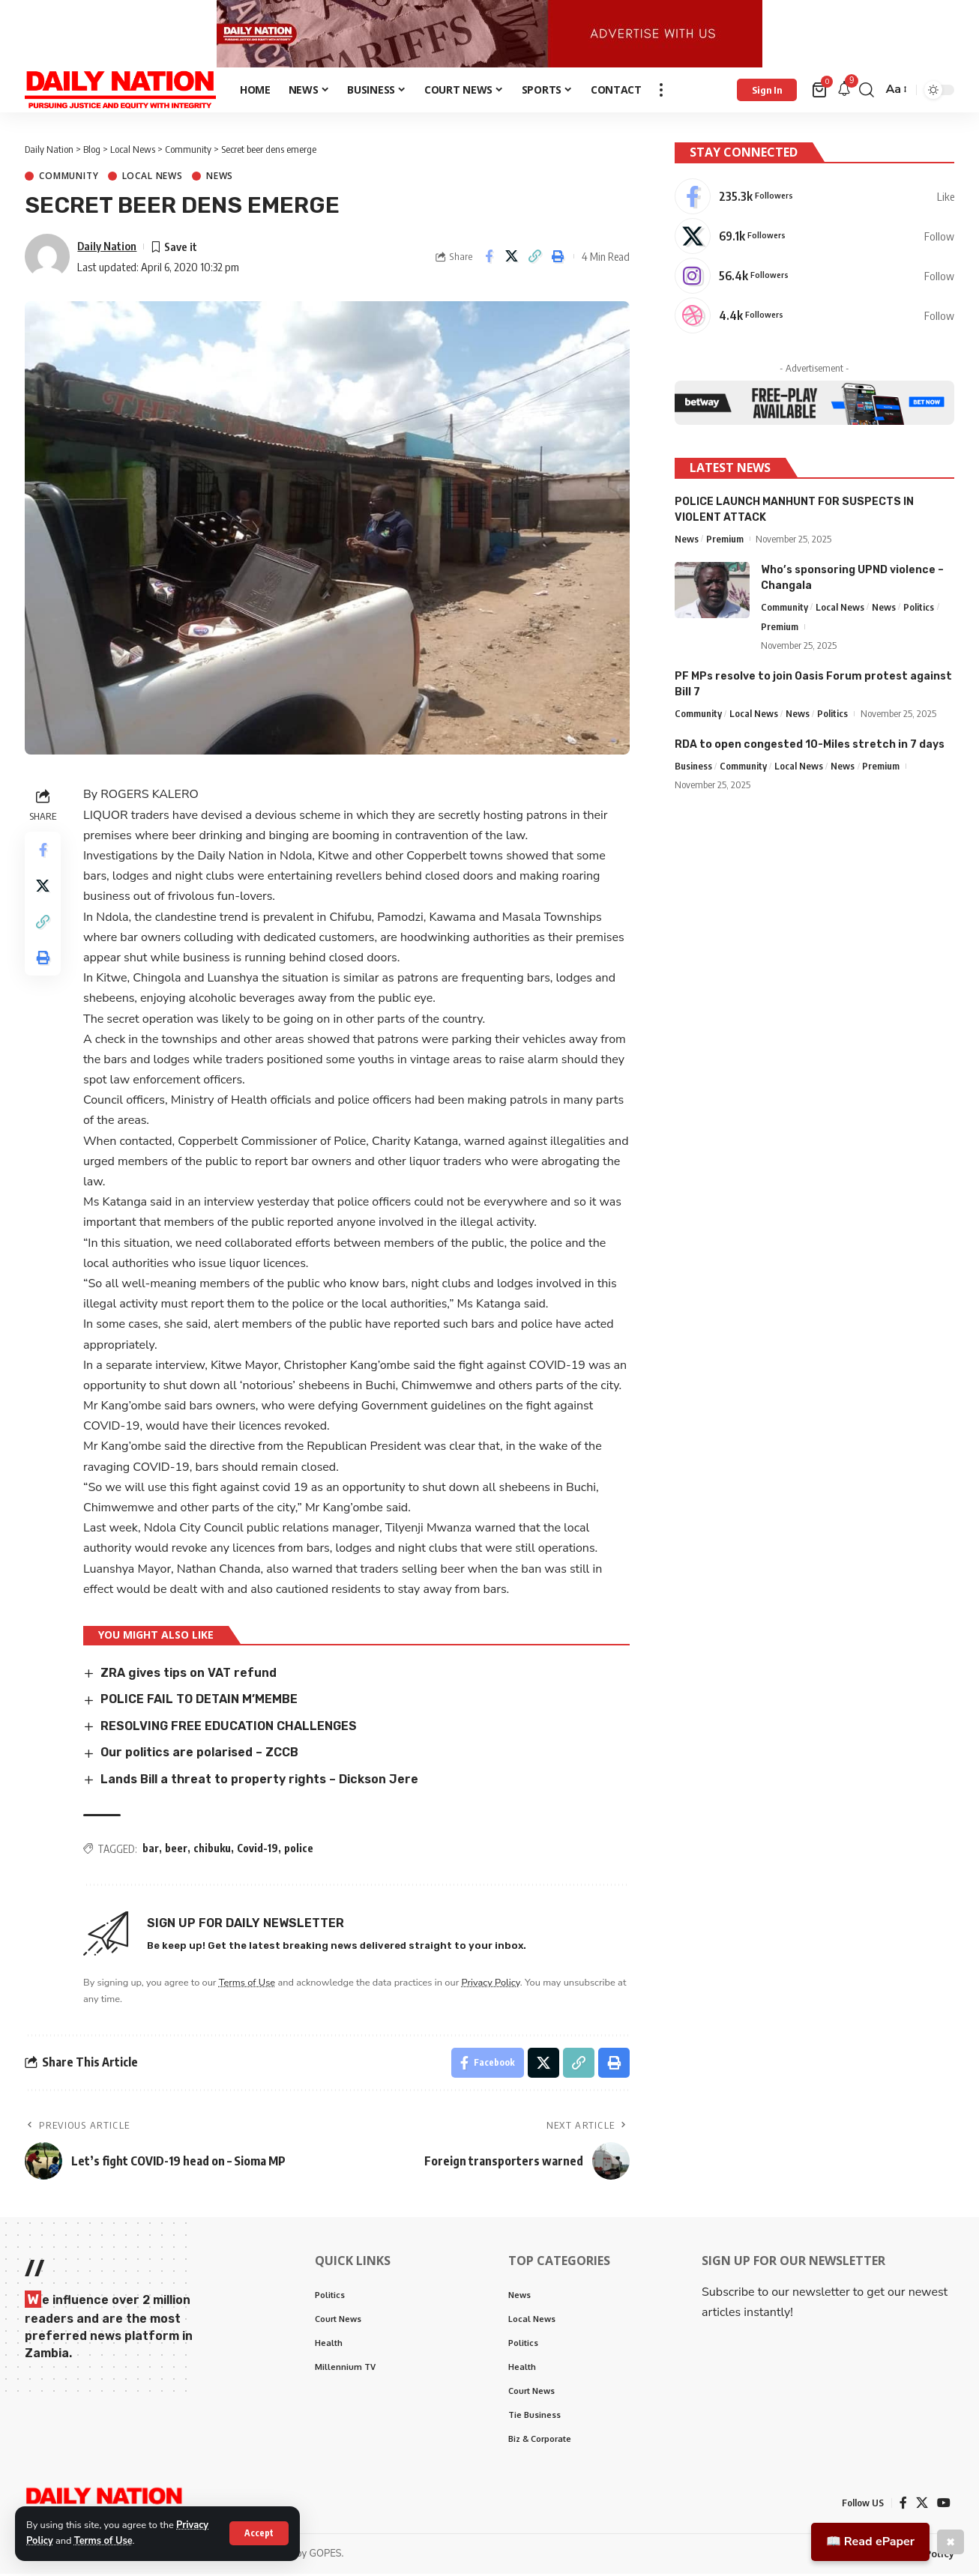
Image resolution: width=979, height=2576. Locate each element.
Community (69, 179)
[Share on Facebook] (488, 259)
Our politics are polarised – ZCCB (199, 1755)
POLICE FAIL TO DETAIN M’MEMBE (200, 1702)
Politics (918, 608)
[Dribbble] (814, 318)
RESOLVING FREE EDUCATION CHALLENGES (228, 1728)
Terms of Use (103, 2541)
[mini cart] (820, 92)
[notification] (844, 92)
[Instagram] (814, 278)
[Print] (558, 259)
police (298, 1851)
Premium (725, 539)
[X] (814, 238)
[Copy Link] (535, 259)
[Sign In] (767, 92)
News (219, 179)
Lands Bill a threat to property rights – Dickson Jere (259, 1781)
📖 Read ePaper (870, 2541)
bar (150, 1851)
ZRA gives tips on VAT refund (188, 1675)
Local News (152, 179)
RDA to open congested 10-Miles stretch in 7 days (810, 746)
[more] (661, 92)
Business (693, 767)
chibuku (212, 1851)
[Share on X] (511, 259)
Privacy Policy (491, 1985)
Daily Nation (106, 248)
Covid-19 (257, 1851)
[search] (866, 92)
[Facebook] (814, 199)
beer (176, 1851)
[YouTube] (943, 2505)
